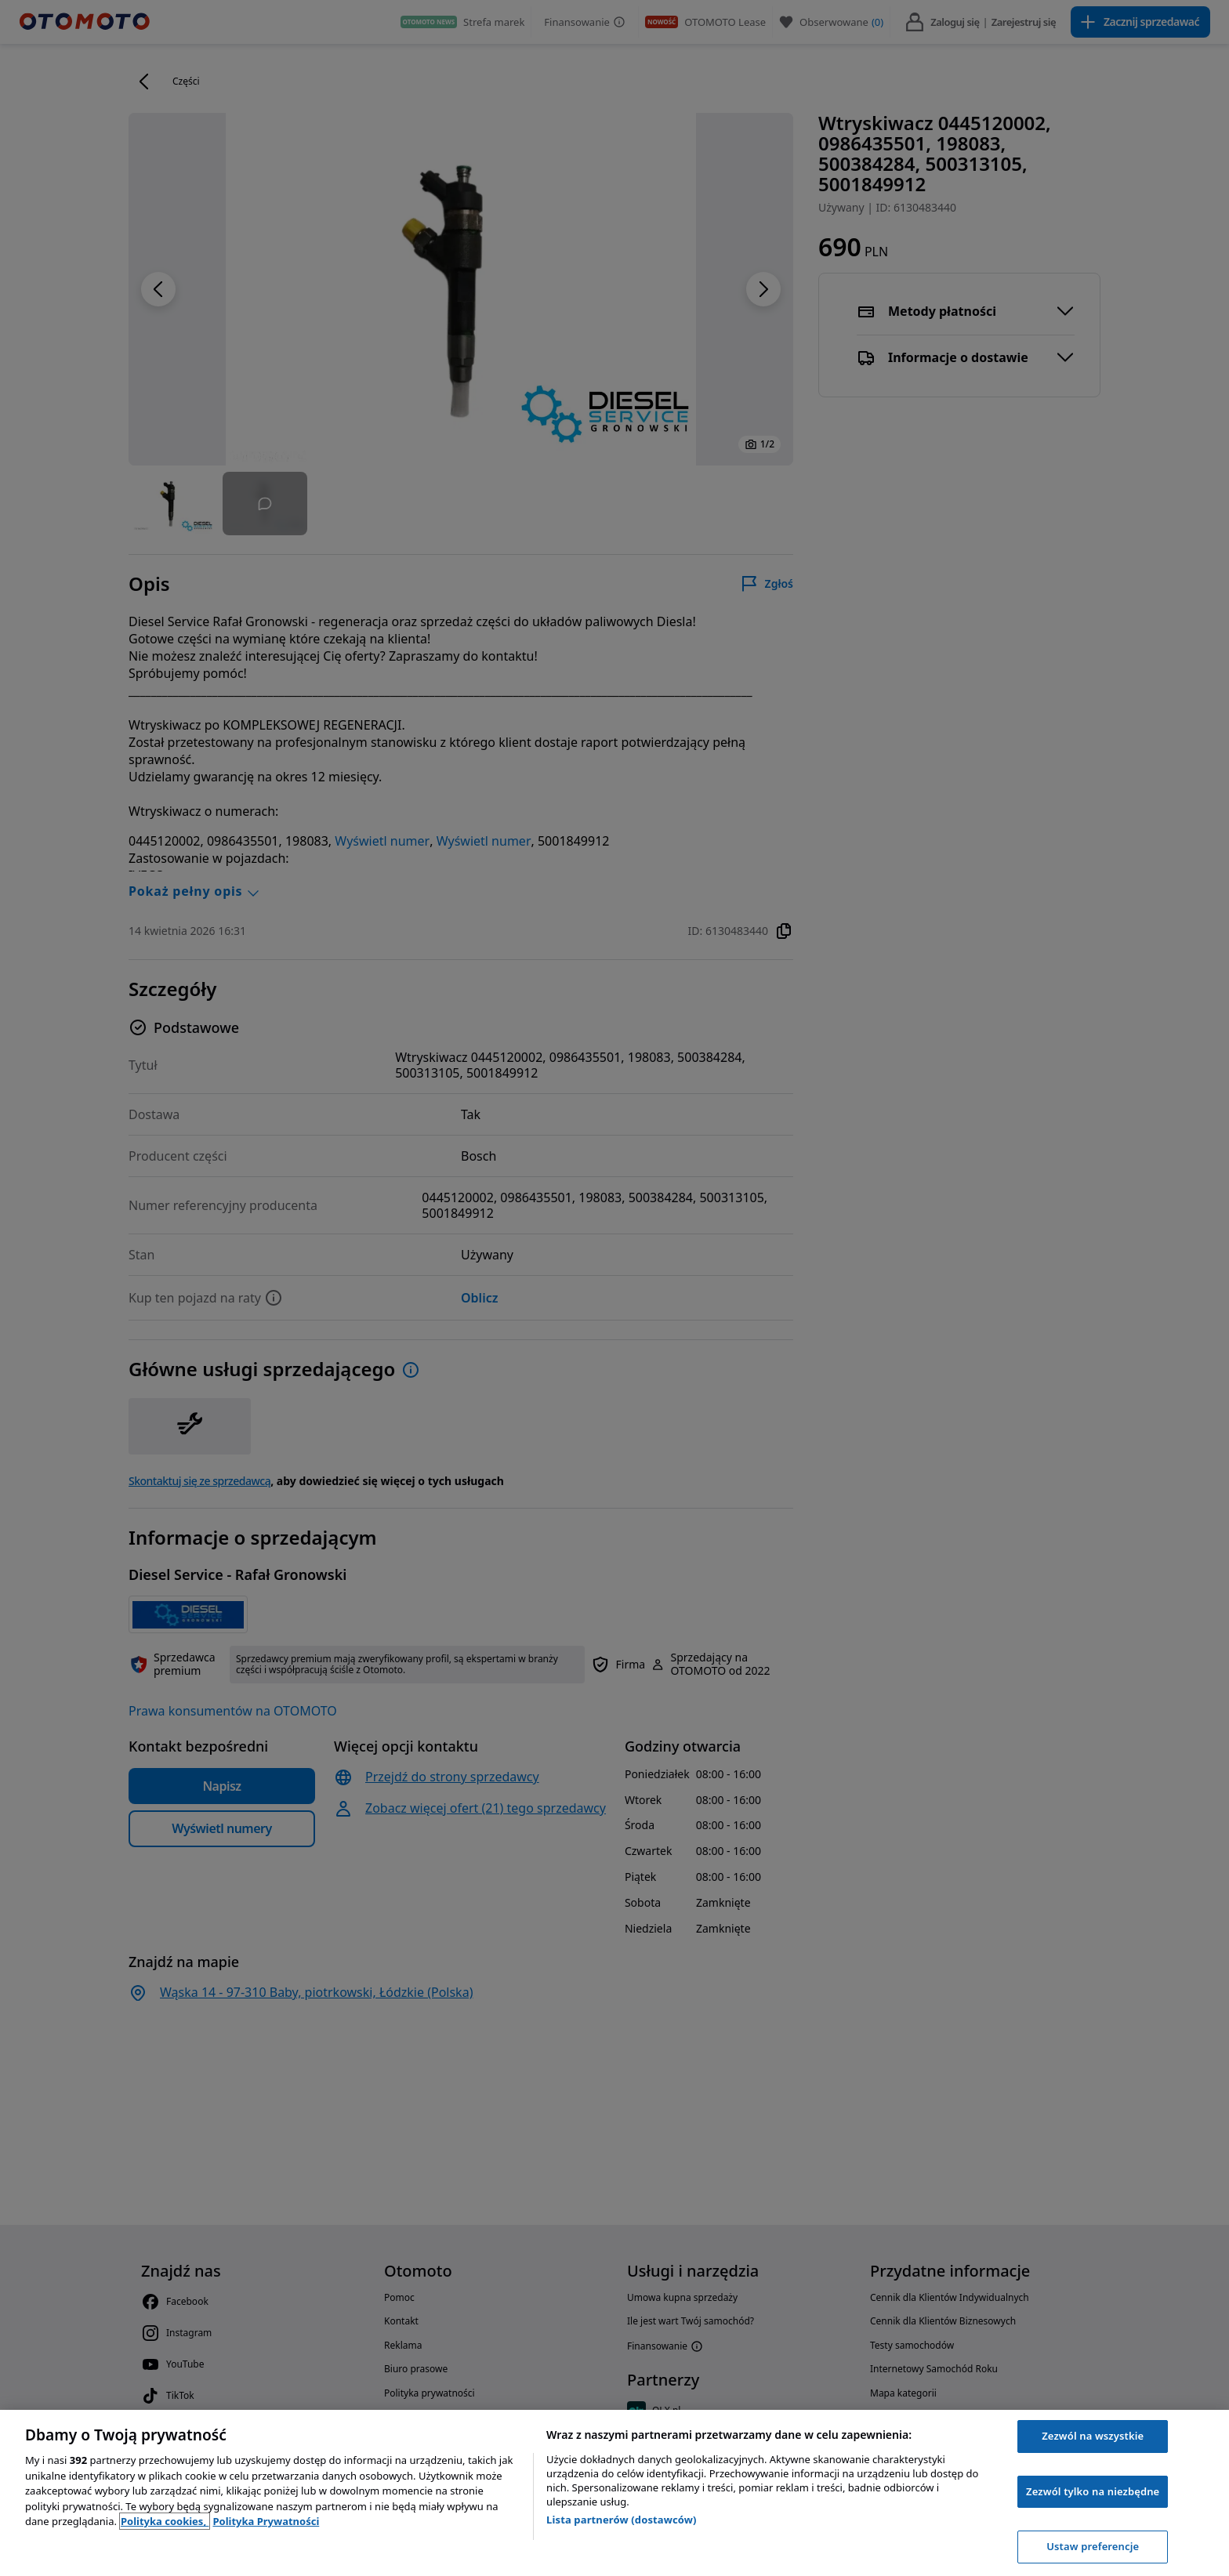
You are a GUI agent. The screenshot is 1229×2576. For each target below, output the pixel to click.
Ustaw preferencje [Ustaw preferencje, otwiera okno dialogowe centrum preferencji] (1092, 2546)
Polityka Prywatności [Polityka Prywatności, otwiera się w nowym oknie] (265, 2521)
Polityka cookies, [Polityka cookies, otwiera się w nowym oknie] (165, 2521)
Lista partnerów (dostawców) (621, 2520)
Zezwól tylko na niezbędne (1092, 2491)
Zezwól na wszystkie (1093, 2436)
